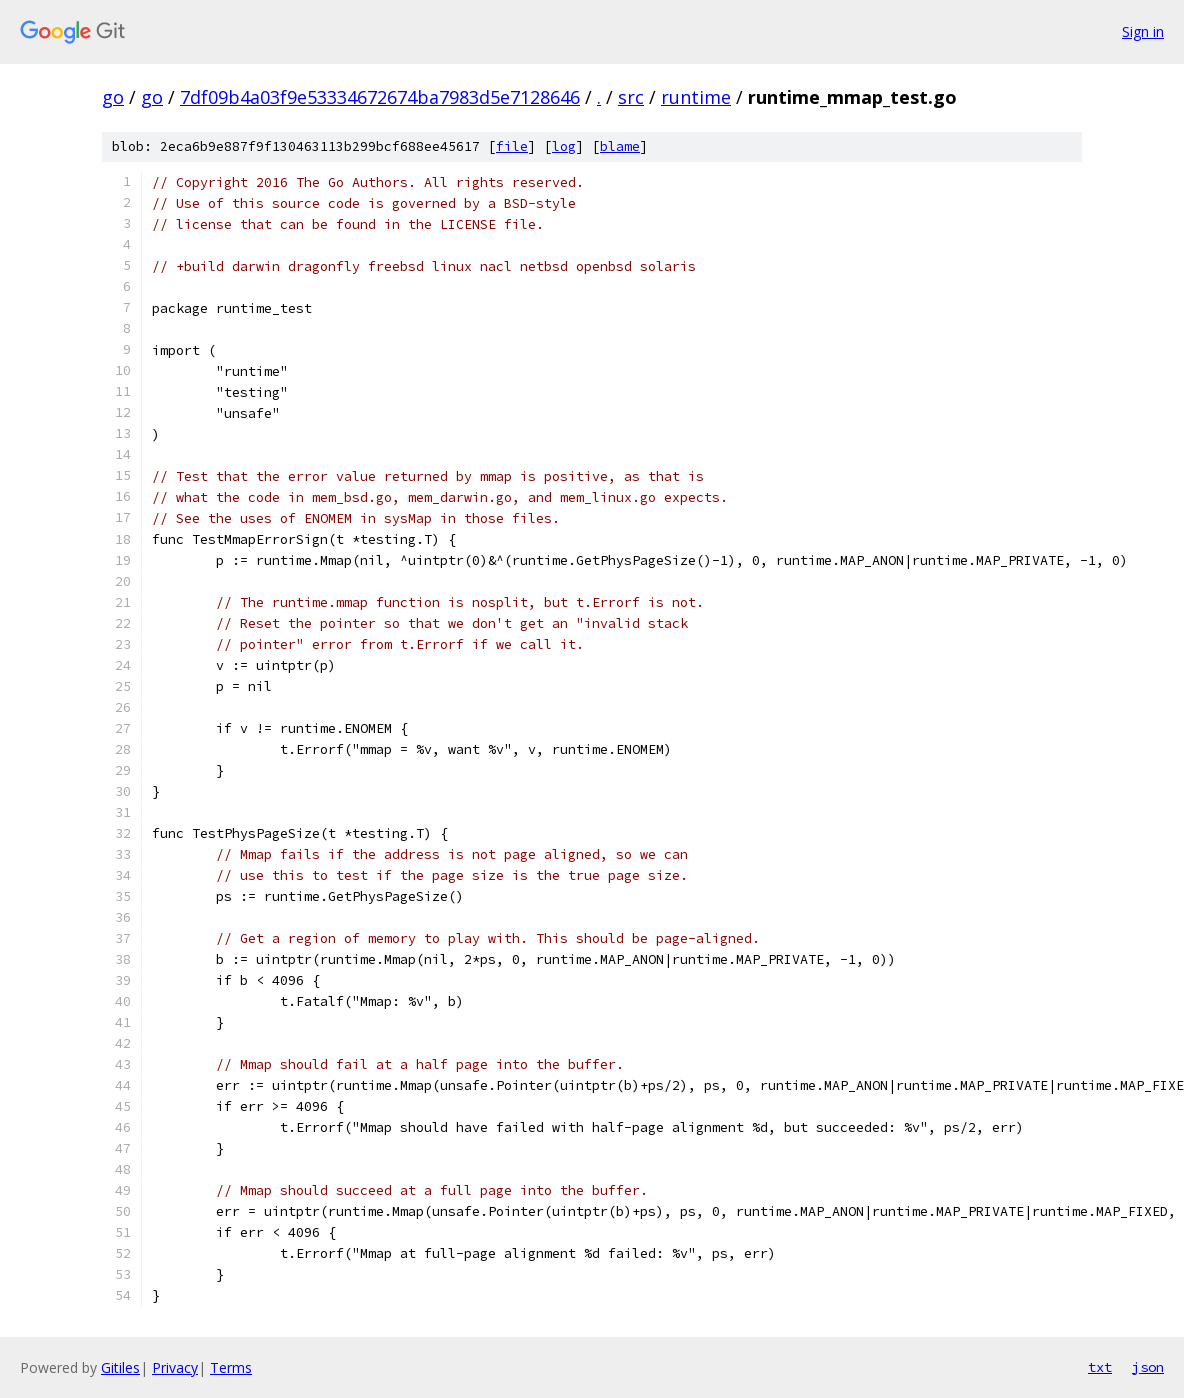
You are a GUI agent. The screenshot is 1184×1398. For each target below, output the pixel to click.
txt (1100, 1367)
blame (620, 146)
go (113, 97)
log (564, 146)
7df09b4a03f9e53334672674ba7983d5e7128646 (380, 97)
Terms (231, 1367)
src (631, 97)
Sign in (1143, 31)
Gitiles (120, 1367)
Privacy (175, 1367)
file (512, 146)
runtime (696, 97)
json (1148, 1367)
